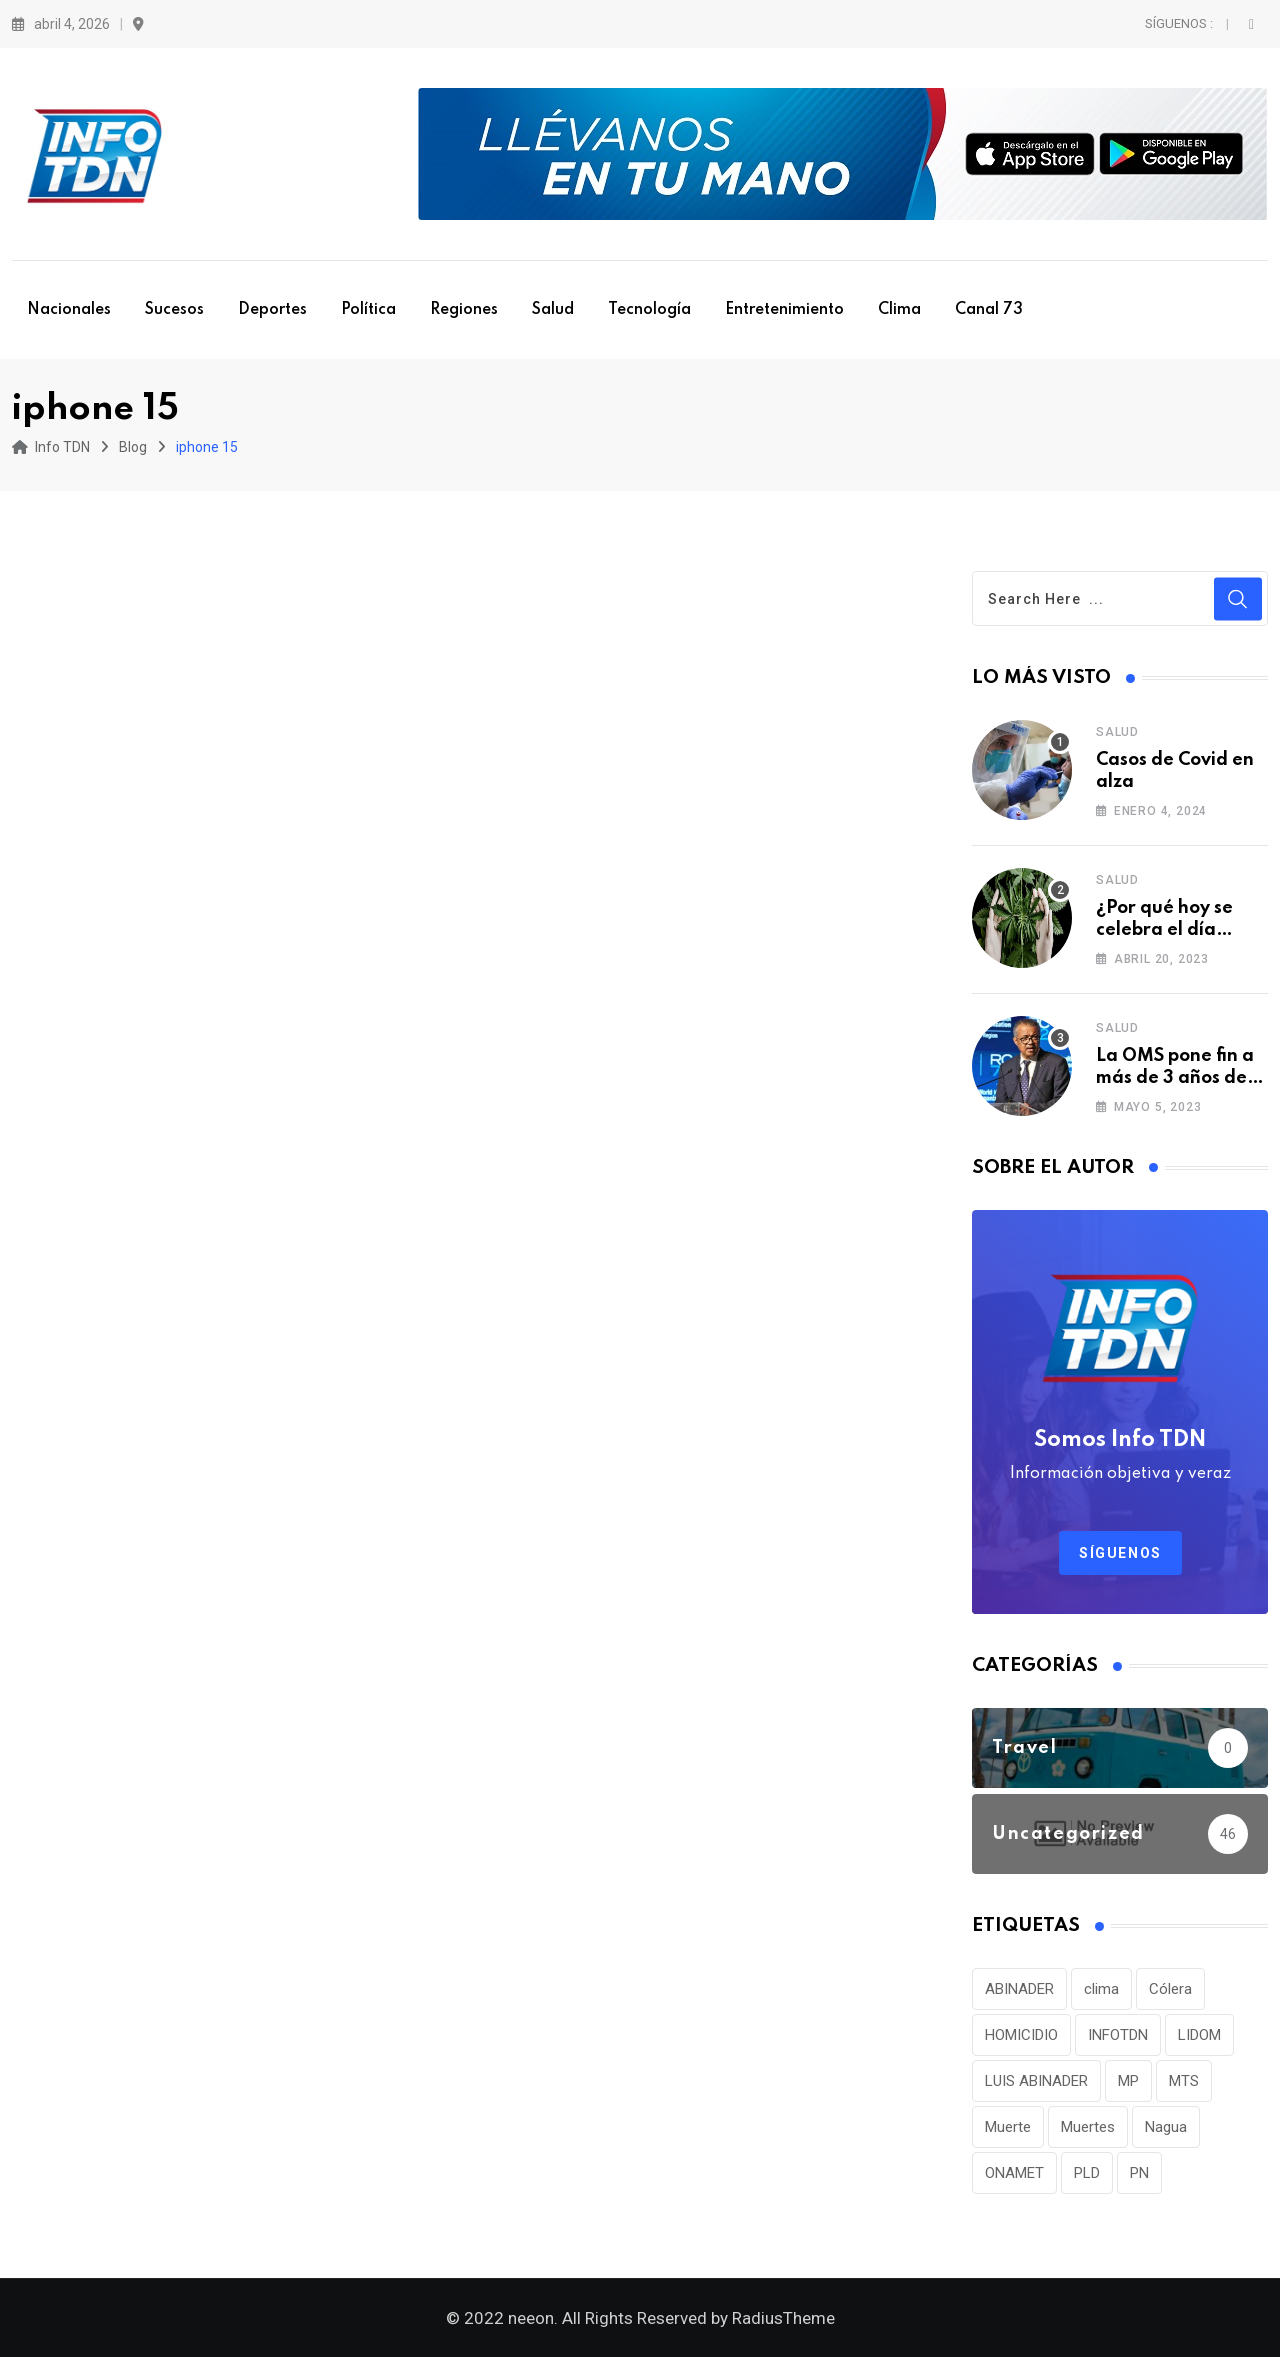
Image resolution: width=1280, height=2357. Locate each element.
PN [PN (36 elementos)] (1139, 2173)
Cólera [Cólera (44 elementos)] (1170, 1989)
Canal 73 (989, 310)
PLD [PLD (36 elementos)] (1087, 2173)
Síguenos (1120, 1553)
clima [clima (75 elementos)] (1101, 1989)
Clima (899, 310)
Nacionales (69, 310)
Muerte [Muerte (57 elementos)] (1008, 2127)
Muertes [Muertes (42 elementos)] (1088, 2127)
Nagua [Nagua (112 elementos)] (1166, 2127)
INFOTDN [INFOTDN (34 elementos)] (1118, 2035)
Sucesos (174, 310)
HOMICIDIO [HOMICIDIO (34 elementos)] (1021, 2035)
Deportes (272, 310)
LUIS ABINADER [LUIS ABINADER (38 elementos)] (1036, 2081)
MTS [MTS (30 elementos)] (1184, 2081)
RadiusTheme (783, 2318)
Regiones (464, 310)
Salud (553, 310)
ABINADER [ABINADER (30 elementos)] (1019, 1989)
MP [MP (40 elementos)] (1128, 2081)
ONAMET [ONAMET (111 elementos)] (1014, 2173)
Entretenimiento (784, 310)
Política (368, 310)
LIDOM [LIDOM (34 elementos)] (1199, 2035)
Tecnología (649, 310)
